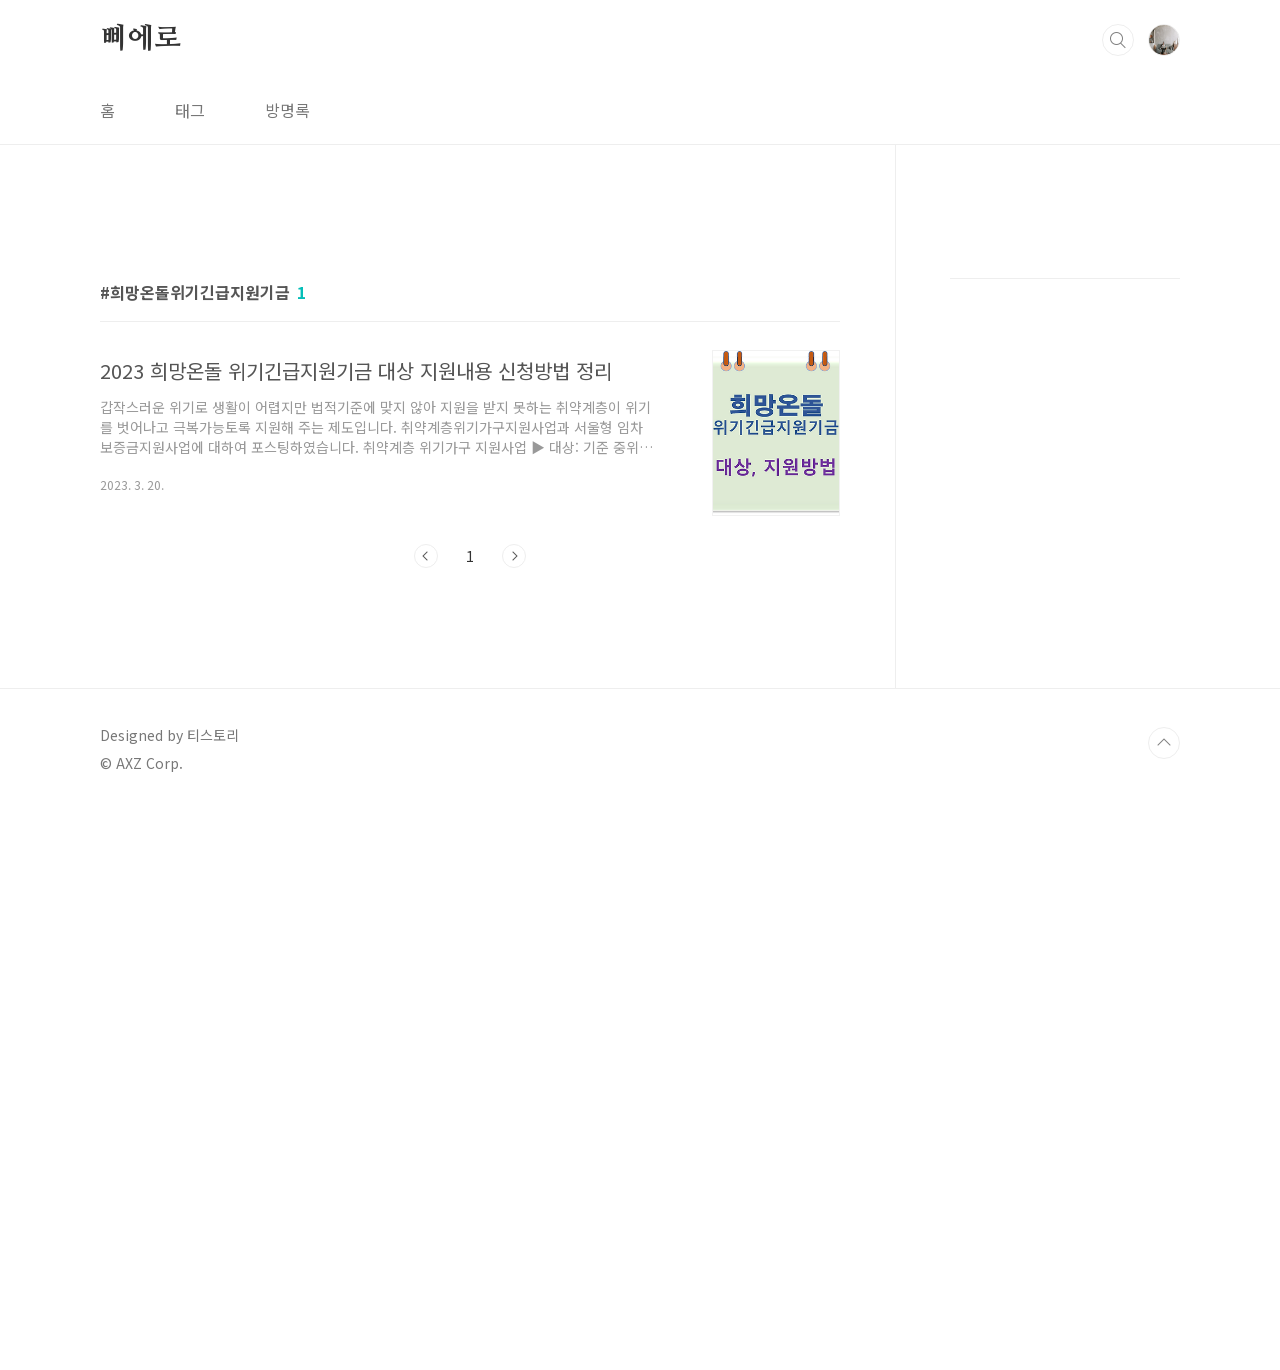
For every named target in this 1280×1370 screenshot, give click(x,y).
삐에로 (140, 39)
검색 (1118, 40)
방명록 (287, 110)
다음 (514, 1116)
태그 (190, 110)
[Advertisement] (640, 285)
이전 (426, 1116)
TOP (1164, 1303)
